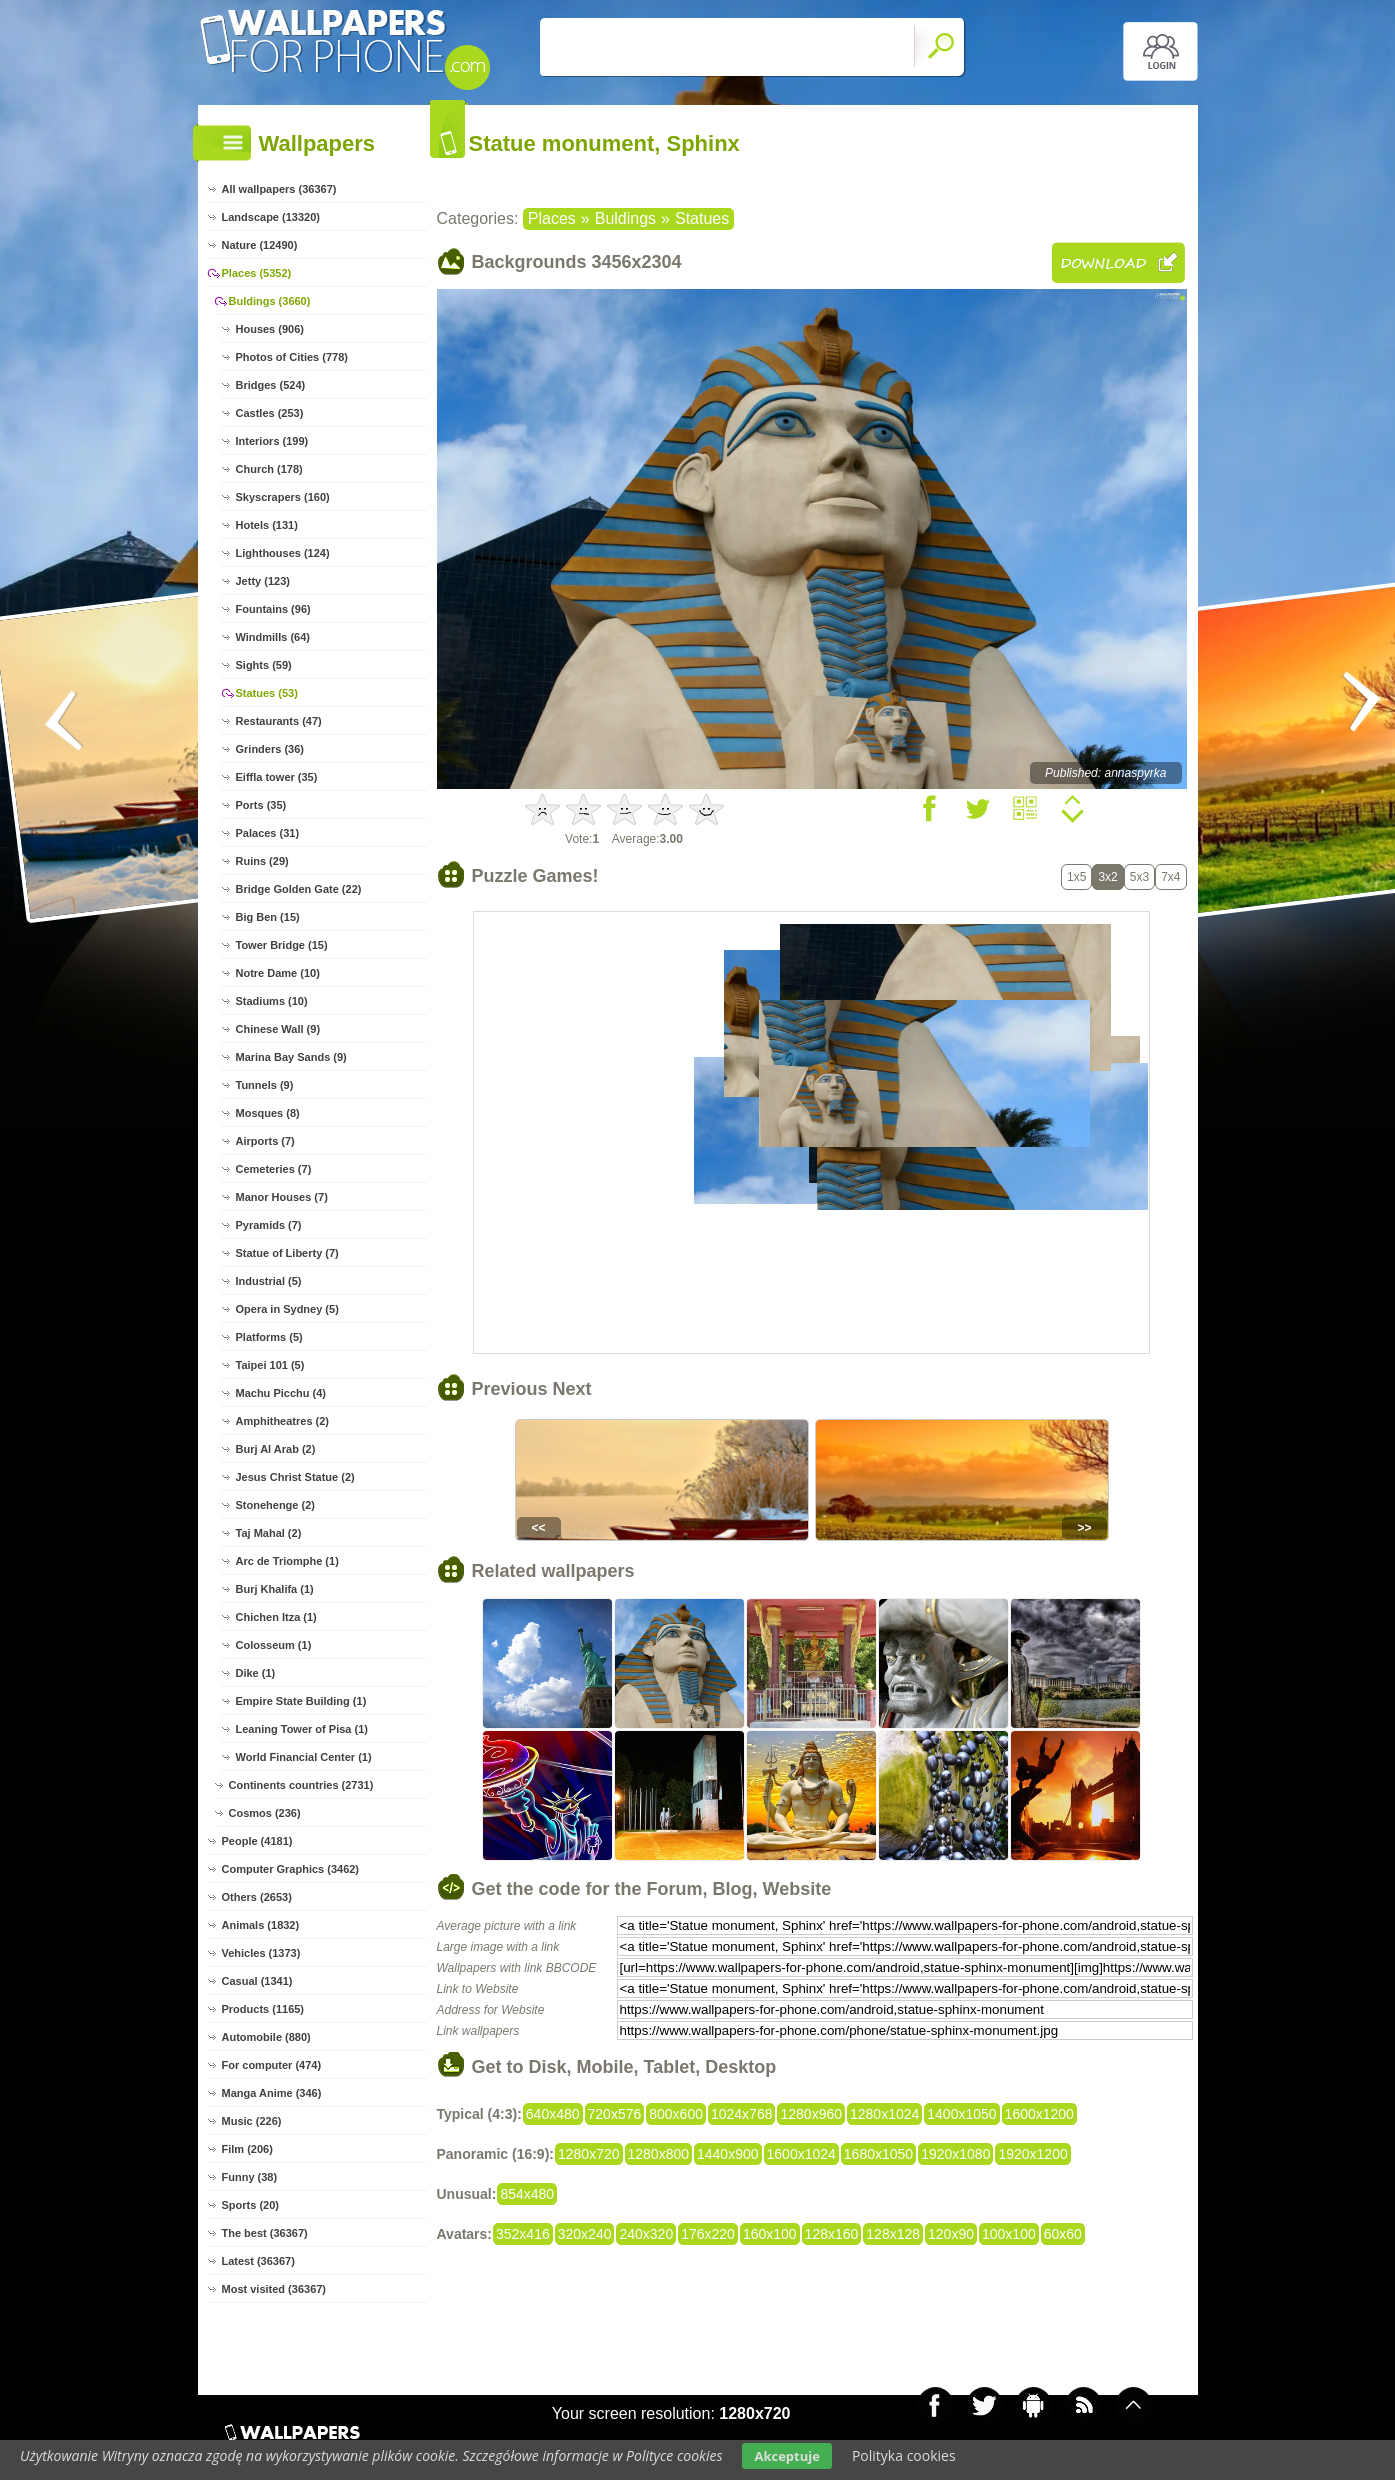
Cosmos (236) (265, 1813)
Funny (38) (250, 2177)
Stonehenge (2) (275, 1505)
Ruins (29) (262, 861)
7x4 (1170, 877)
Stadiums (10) (272, 1001)
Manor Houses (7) (282, 1197)
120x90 (951, 2234)
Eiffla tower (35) (277, 777)
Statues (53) (267, 693)
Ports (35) (261, 805)
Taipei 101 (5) (270, 1365)
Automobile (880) (266, 2037)
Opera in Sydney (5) (287, 1309)
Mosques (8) (268, 1113)
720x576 (615, 2114)
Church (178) (269, 469)
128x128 (893, 2234)
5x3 (1139, 877)
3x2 (1107, 877)
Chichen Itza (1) (276, 1617)
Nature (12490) (260, 245)
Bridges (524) (271, 385)
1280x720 (589, 2154)
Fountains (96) (273, 609)
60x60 (1063, 2234)
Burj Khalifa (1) (275, 1589)
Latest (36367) (258, 2261)
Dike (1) (256, 1673)
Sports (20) (250, 2205)
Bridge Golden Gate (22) (299, 889)
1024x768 (742, 2114)
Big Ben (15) (268, 917)
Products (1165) (263, 2009)
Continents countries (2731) (301, 1785)
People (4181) (257, 1841)
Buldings (625, 218)
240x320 (646, 2234)
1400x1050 (961, 2114)
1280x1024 (884, 2114)
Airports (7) (265, 1141)
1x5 (1076, 877)
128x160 (832, 2234)
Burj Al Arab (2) (276, 1449)
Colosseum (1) (274, 1645)
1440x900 (728, 2154)
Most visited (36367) (274, 2289)
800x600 (676, 2114)
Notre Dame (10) (278, 973)
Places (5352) (257, 273)
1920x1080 (955, 2154)
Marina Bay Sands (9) (291, 1057)
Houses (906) (270, 329)
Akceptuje (786, 2456)
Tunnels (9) (265, 1085)
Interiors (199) (272, 441)
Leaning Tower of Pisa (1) (302, 1729)
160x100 (770, 2234)
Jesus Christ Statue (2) (295, 1477)
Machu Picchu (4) (281, 1393)
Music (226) (252, 2121)
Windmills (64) (273, 637)
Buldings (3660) (270, 301)
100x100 (1009, 2234)
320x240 (585, 2234)
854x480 (527, 2194)
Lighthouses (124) (283, 553)
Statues (702, 218)
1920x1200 (1032, 2154)
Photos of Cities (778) (292, 357)
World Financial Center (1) (304, 1757)
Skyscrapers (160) (283, 497)
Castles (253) (270, 413)
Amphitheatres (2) (283, 1421)
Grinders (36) (270, 749)
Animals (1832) (261, 1925)
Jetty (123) (263, 581)
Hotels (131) (267, 525)
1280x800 (659, 2154)
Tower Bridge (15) (282, 945)
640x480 (553, 2114)
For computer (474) (272, 2065)
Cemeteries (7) (274, 1169)
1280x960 (811, 2114)
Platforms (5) (269, 1337)
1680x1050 (878, 2154)
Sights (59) (264, 665)
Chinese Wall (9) (278, 1029)
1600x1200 (1039, 2114)
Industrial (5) (269, 1281)
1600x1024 (801, 2154)
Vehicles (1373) (261, 1953)
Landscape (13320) (271, 217)
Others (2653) (257, 1897)
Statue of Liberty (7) (287, 1253)
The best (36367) (265, 2233)
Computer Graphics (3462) (291, 1869)
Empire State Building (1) (301, 1701)
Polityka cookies (904, 2455)
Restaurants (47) (279, 721)
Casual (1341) (257, 1981)
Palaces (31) (268, 833)
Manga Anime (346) (272, 2093)
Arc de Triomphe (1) (287, 1561)
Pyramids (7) (269, 1225)
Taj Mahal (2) (269, 1533)
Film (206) (247, 2149)
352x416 (523, 2234)
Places (552, 218)
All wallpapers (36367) (279, 189)
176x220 (708, 2234)
